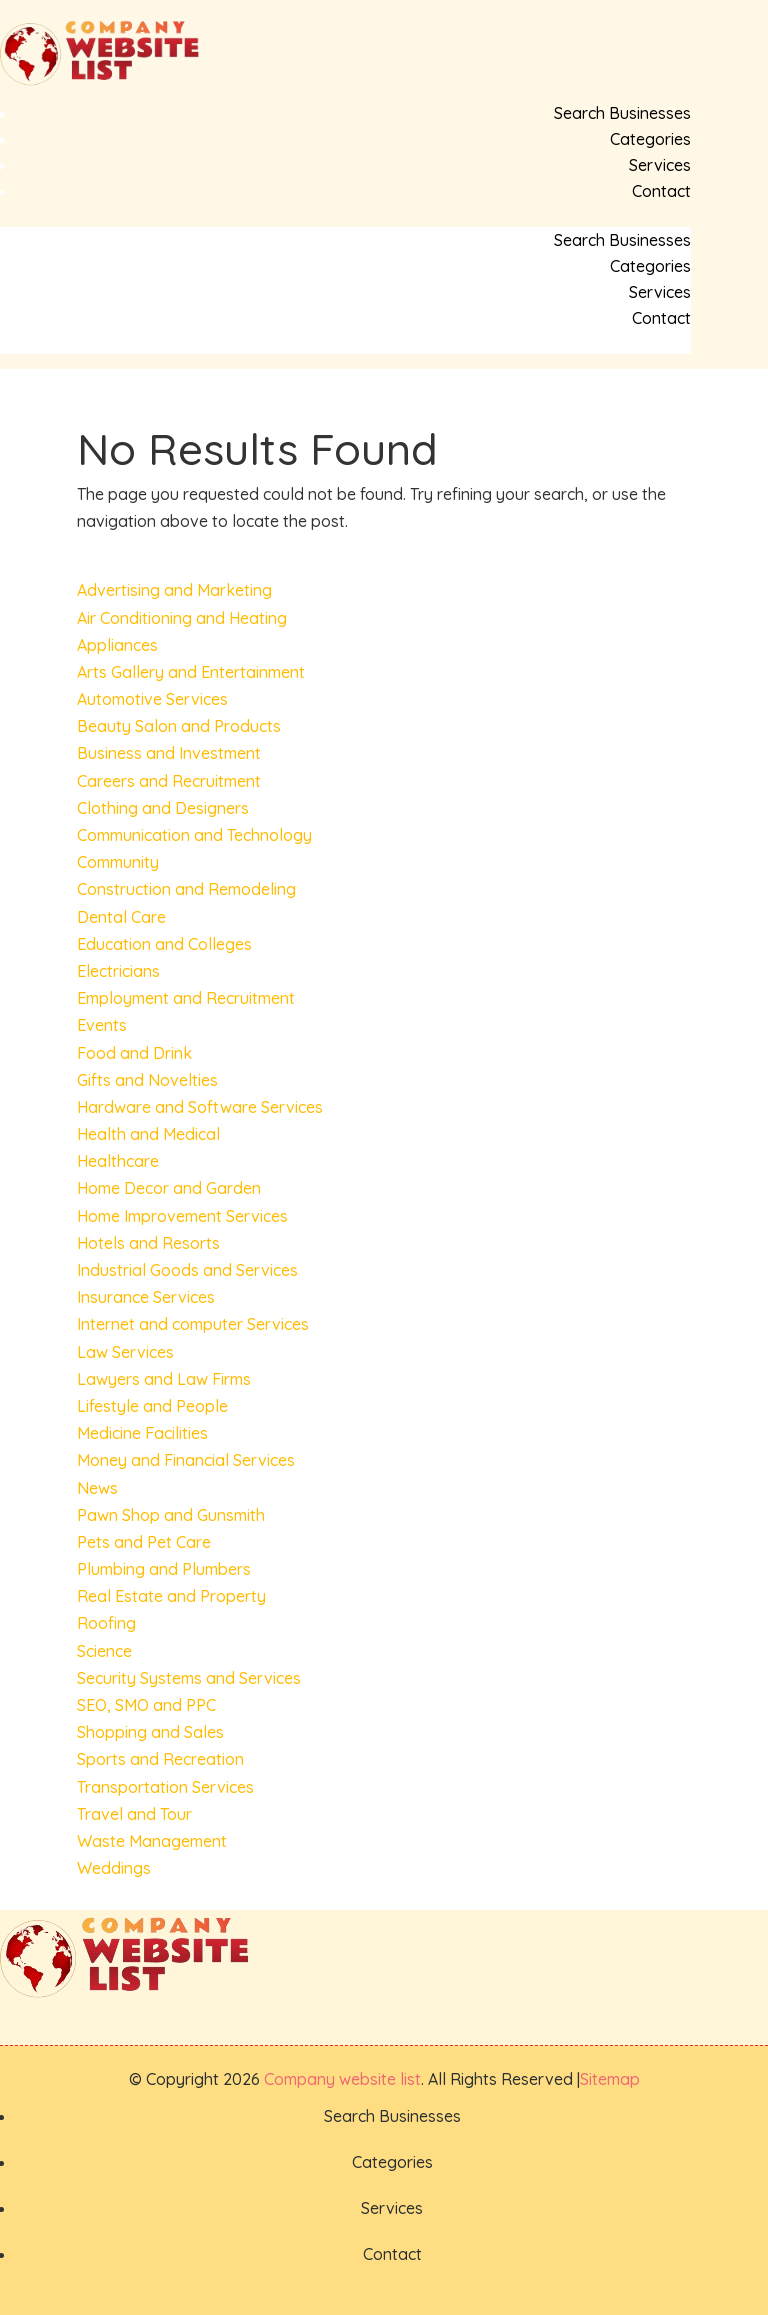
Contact (661, 191)
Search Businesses (622, 113)
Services (660, 165)
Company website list (342, 2079)
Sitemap (610, 2079)
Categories (650, 139)
